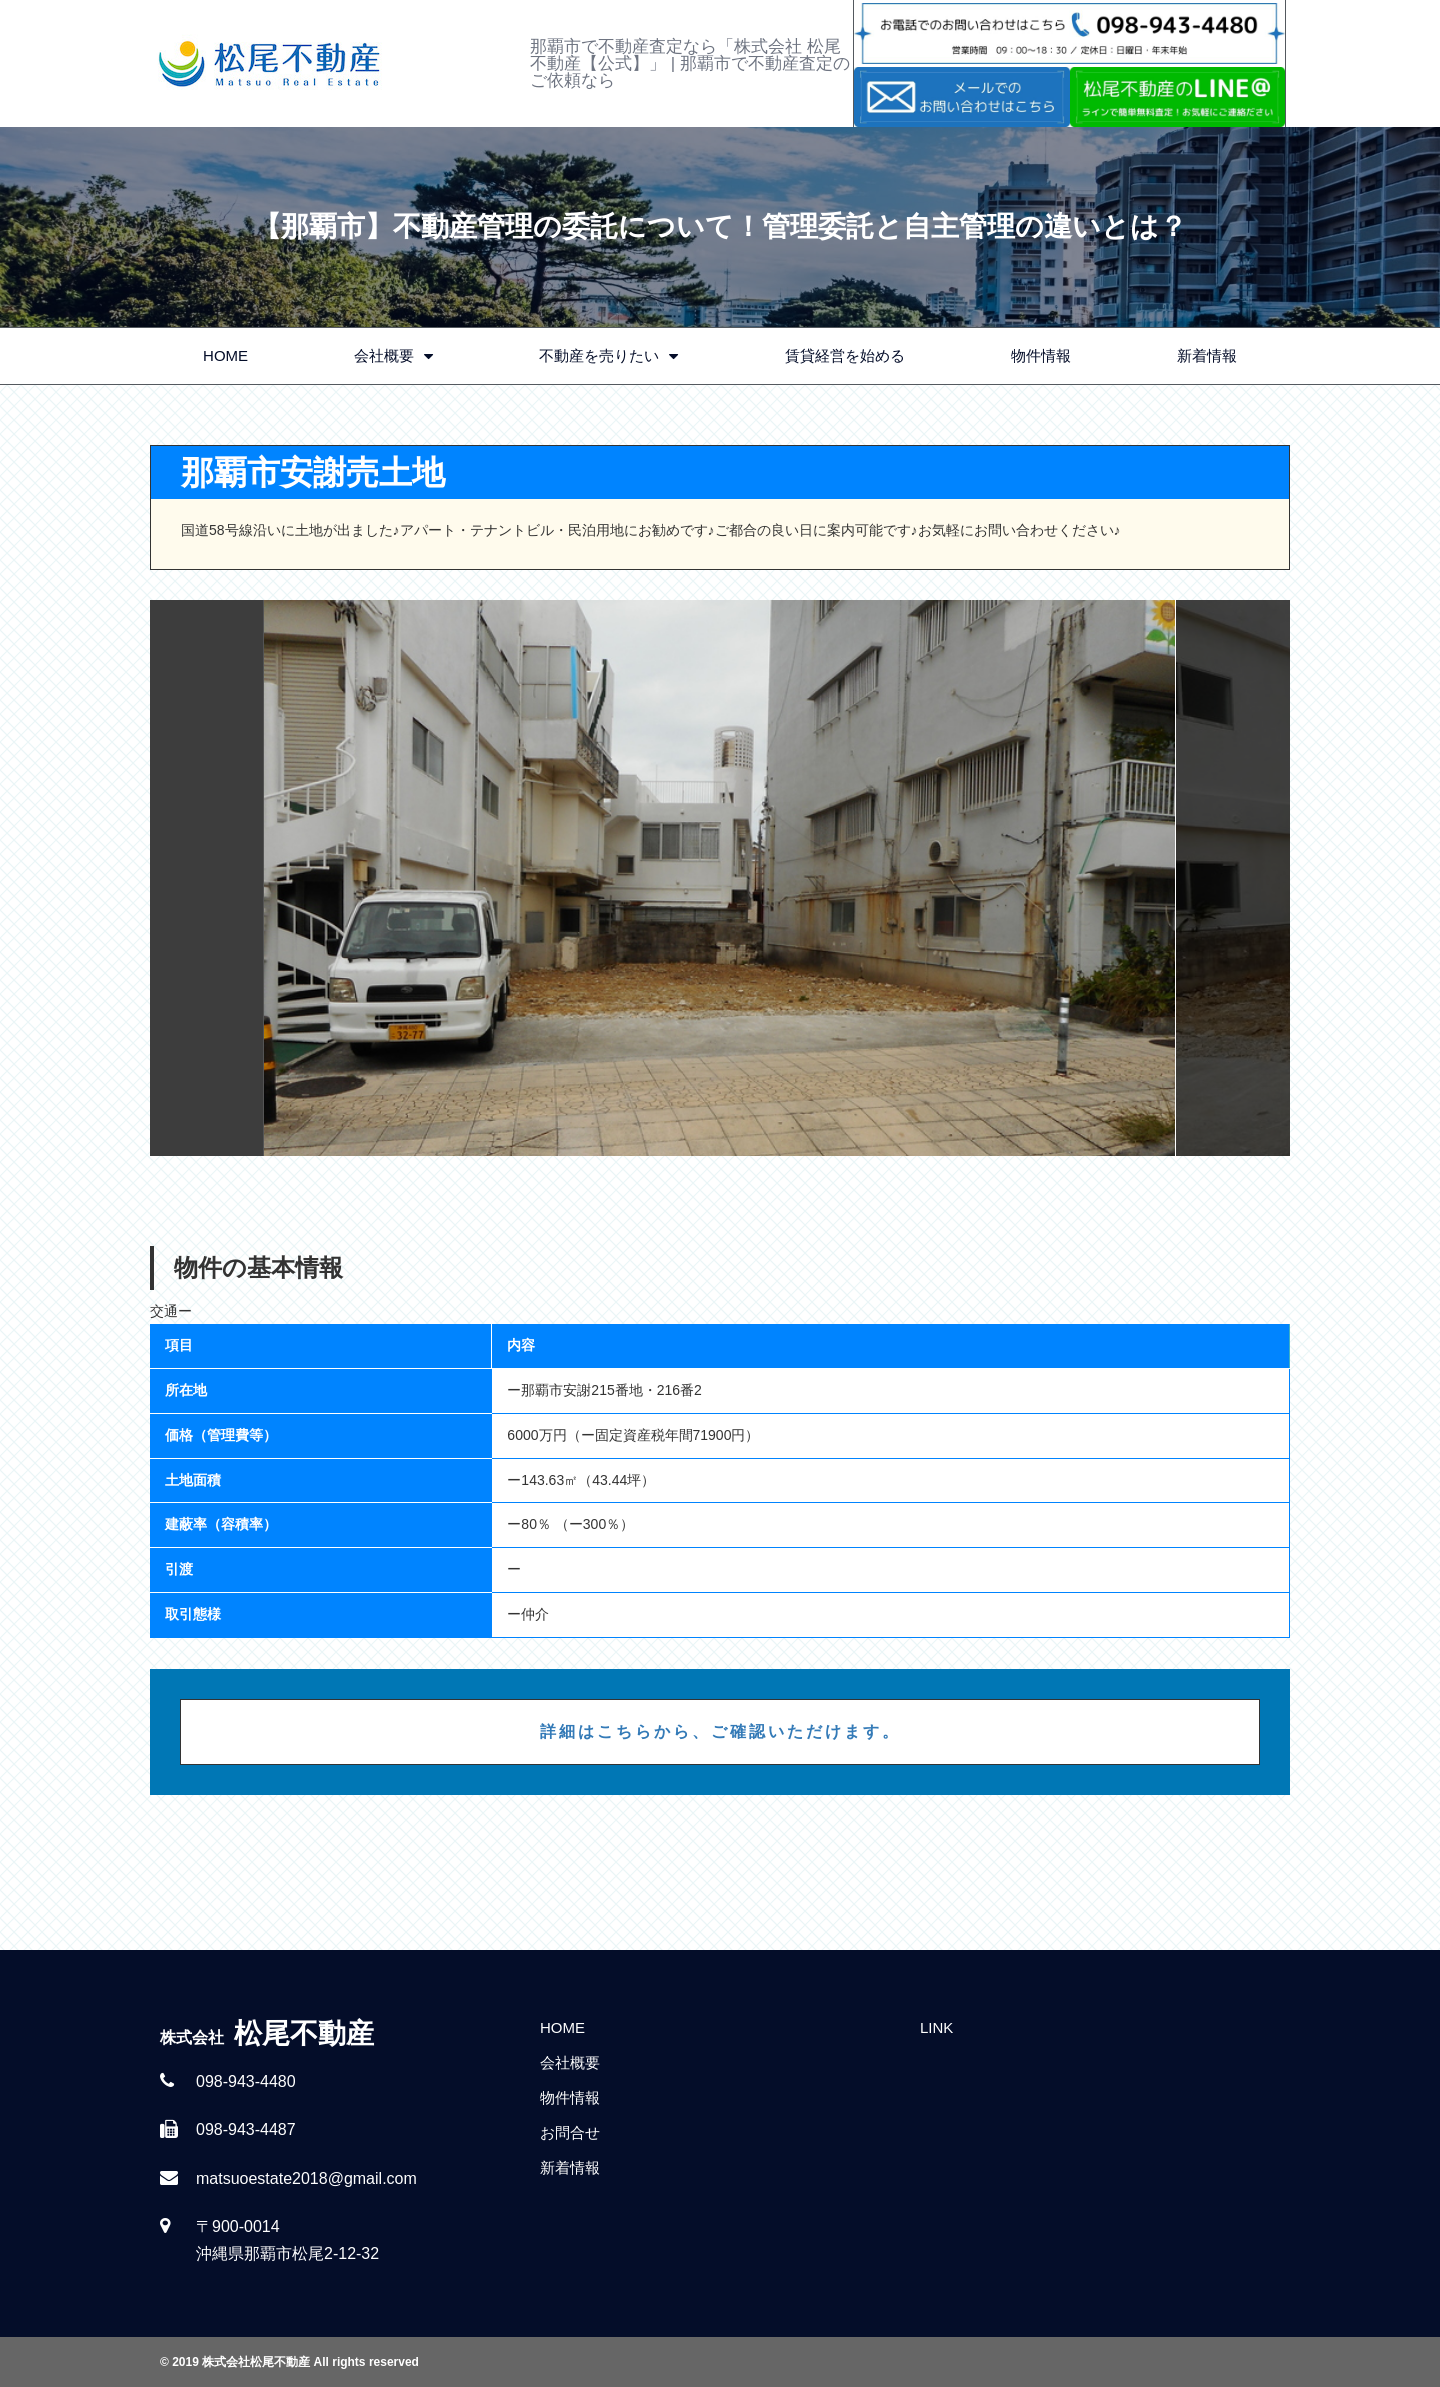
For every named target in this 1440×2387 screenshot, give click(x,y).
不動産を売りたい (608, 356)
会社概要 (393, 356)
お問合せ (570, 2132)
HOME (225, 355)
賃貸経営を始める (845, 355)
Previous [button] (207, 878)
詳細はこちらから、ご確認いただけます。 (720, 1731)
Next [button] (1233, 878)
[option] (720, 878)
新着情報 (1207, 355)
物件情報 (1041, 355)
